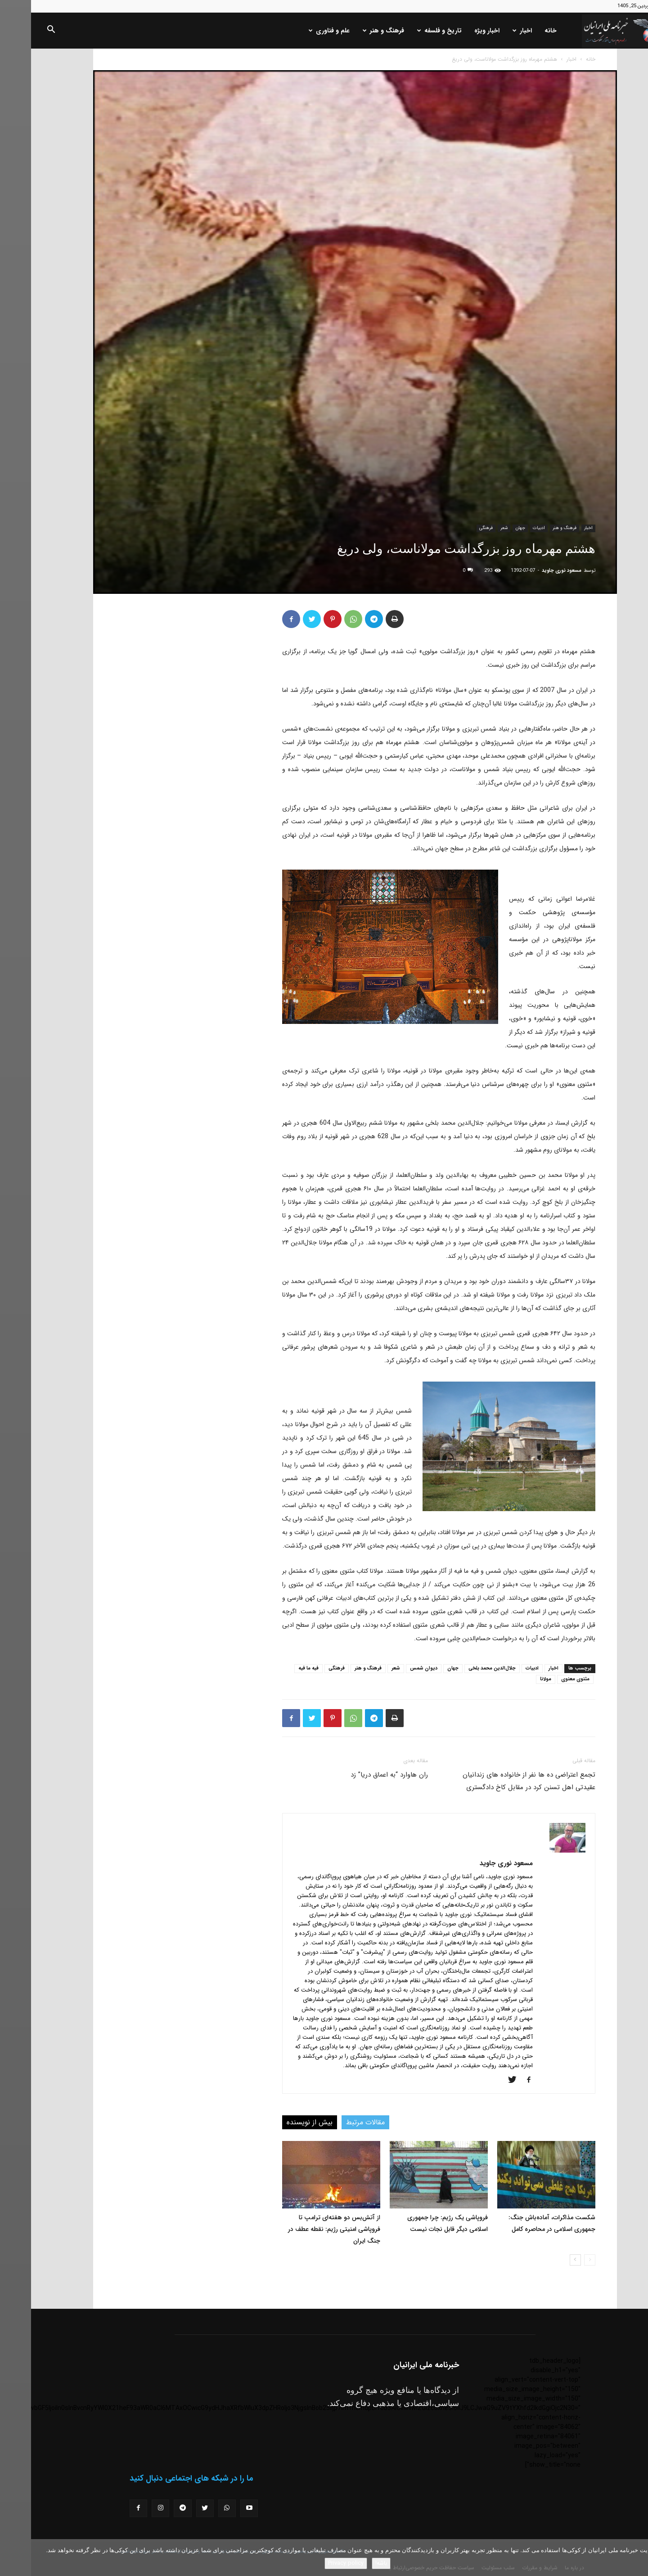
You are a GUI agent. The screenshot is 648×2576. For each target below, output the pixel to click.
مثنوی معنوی (544, 1679)
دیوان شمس (392, 1668)
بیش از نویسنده (279, 2122)
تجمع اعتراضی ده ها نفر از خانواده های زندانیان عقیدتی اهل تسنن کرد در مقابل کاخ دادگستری (498, 1781)
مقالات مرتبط (334, 2122)
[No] (636, 2557)
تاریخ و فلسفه (408, 31)
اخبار (491, 31)
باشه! (350, 2563)
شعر (473, 528)
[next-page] (544, 2260)
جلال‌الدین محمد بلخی (461, 1668)
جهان (489, 528)
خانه (519, 31)
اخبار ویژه (455, 31)
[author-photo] (536, 1851)
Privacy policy (315, 2563)
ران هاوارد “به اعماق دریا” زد (358, 1774)
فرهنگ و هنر (352, 31)
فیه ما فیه (277, 1668)
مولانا (514, 1679)
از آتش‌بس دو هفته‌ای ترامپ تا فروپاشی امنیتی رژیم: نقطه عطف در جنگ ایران (303, 2229)
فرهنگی (455, 528)
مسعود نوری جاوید (530, 570)
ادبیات (508, 528)
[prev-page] (558, 2260)
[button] (20, 31)
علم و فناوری (298, 31)
